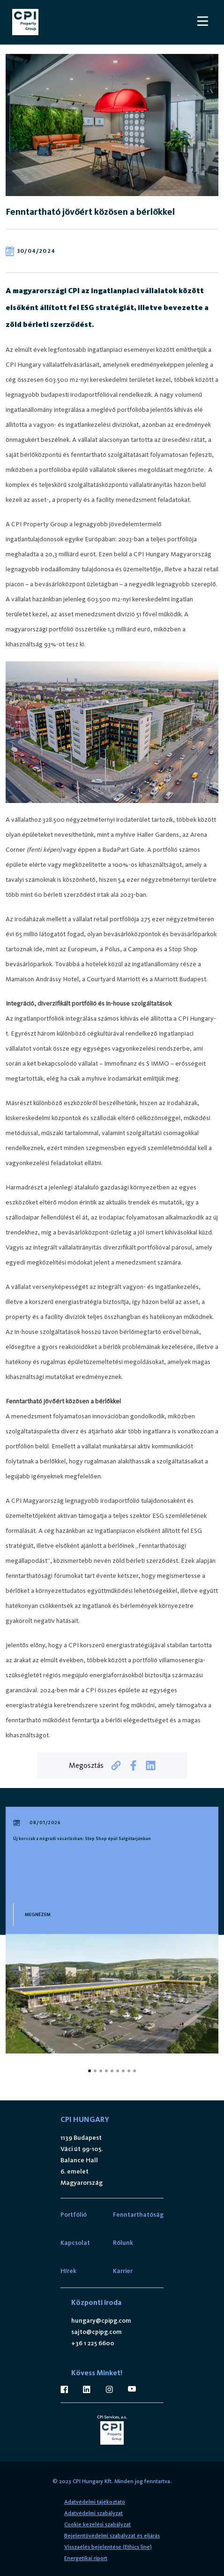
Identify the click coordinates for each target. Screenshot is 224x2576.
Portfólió (73, 2215)
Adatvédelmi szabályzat (93, 2513)
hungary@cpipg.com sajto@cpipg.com (101, 2326)
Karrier (123, 2271)
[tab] (89, 2070)
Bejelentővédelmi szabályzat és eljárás (112, 2535)
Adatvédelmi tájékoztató (94, 2502)
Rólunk (123, 2243)
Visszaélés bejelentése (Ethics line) (108, 2547)
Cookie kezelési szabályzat (97, 2524)
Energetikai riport (85, 2558)
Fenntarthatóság (138, 2215)
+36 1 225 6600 (92, 2343)
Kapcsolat (75, 2243)
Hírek (68, 2271)
